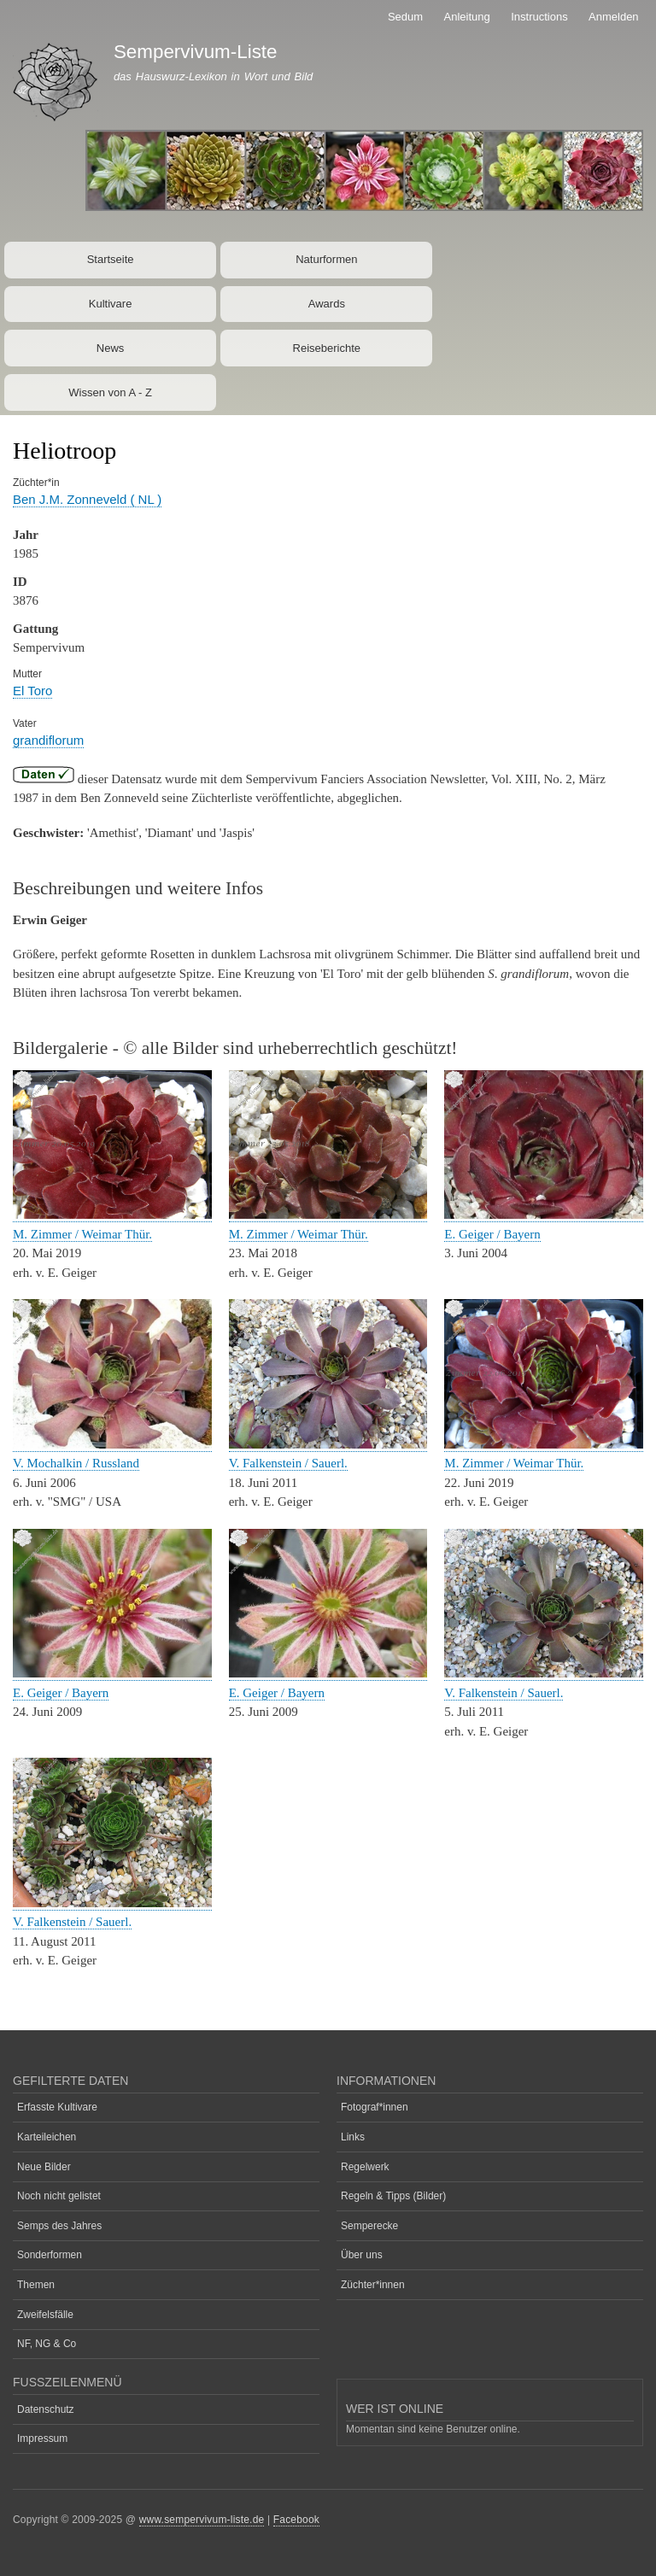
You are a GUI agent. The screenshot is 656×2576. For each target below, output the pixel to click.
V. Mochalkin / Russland (76, 1463)
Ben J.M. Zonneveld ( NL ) (87, 499)
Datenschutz (45, 2409)
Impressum (42, 2438)
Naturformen (326, 259)
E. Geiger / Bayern (492, 1234)
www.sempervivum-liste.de (202, 2520)
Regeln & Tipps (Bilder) (393, 2196)
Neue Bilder (44, 2167)
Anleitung (467, 16)
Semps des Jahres (59, 2226)
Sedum (405, 16)
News (111, 348)
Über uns (362, 2255)
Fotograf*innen (374, 2107)
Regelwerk (365, 2167)
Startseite (110, 259)
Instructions (539, 16)
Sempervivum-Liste (196, 51)
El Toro (32, 690)
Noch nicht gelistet (59, 2196)
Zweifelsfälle (45, 2315)
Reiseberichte (327, 348)
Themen (36, 2285)
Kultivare (110, 303)
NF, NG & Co (46, 2344)
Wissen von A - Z (110, 392)
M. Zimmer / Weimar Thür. (82, 1234)
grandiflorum (48, 740)
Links (353, 2137)
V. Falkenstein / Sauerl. (288, 1463)
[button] (112, 1215)
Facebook (296, 2520)
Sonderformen (49, 2255)
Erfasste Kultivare (57, 2107)
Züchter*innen (373, 2285)
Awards (326, 303)
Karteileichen (46, 2137)
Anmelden (614, 16)
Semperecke (369, 2226)
